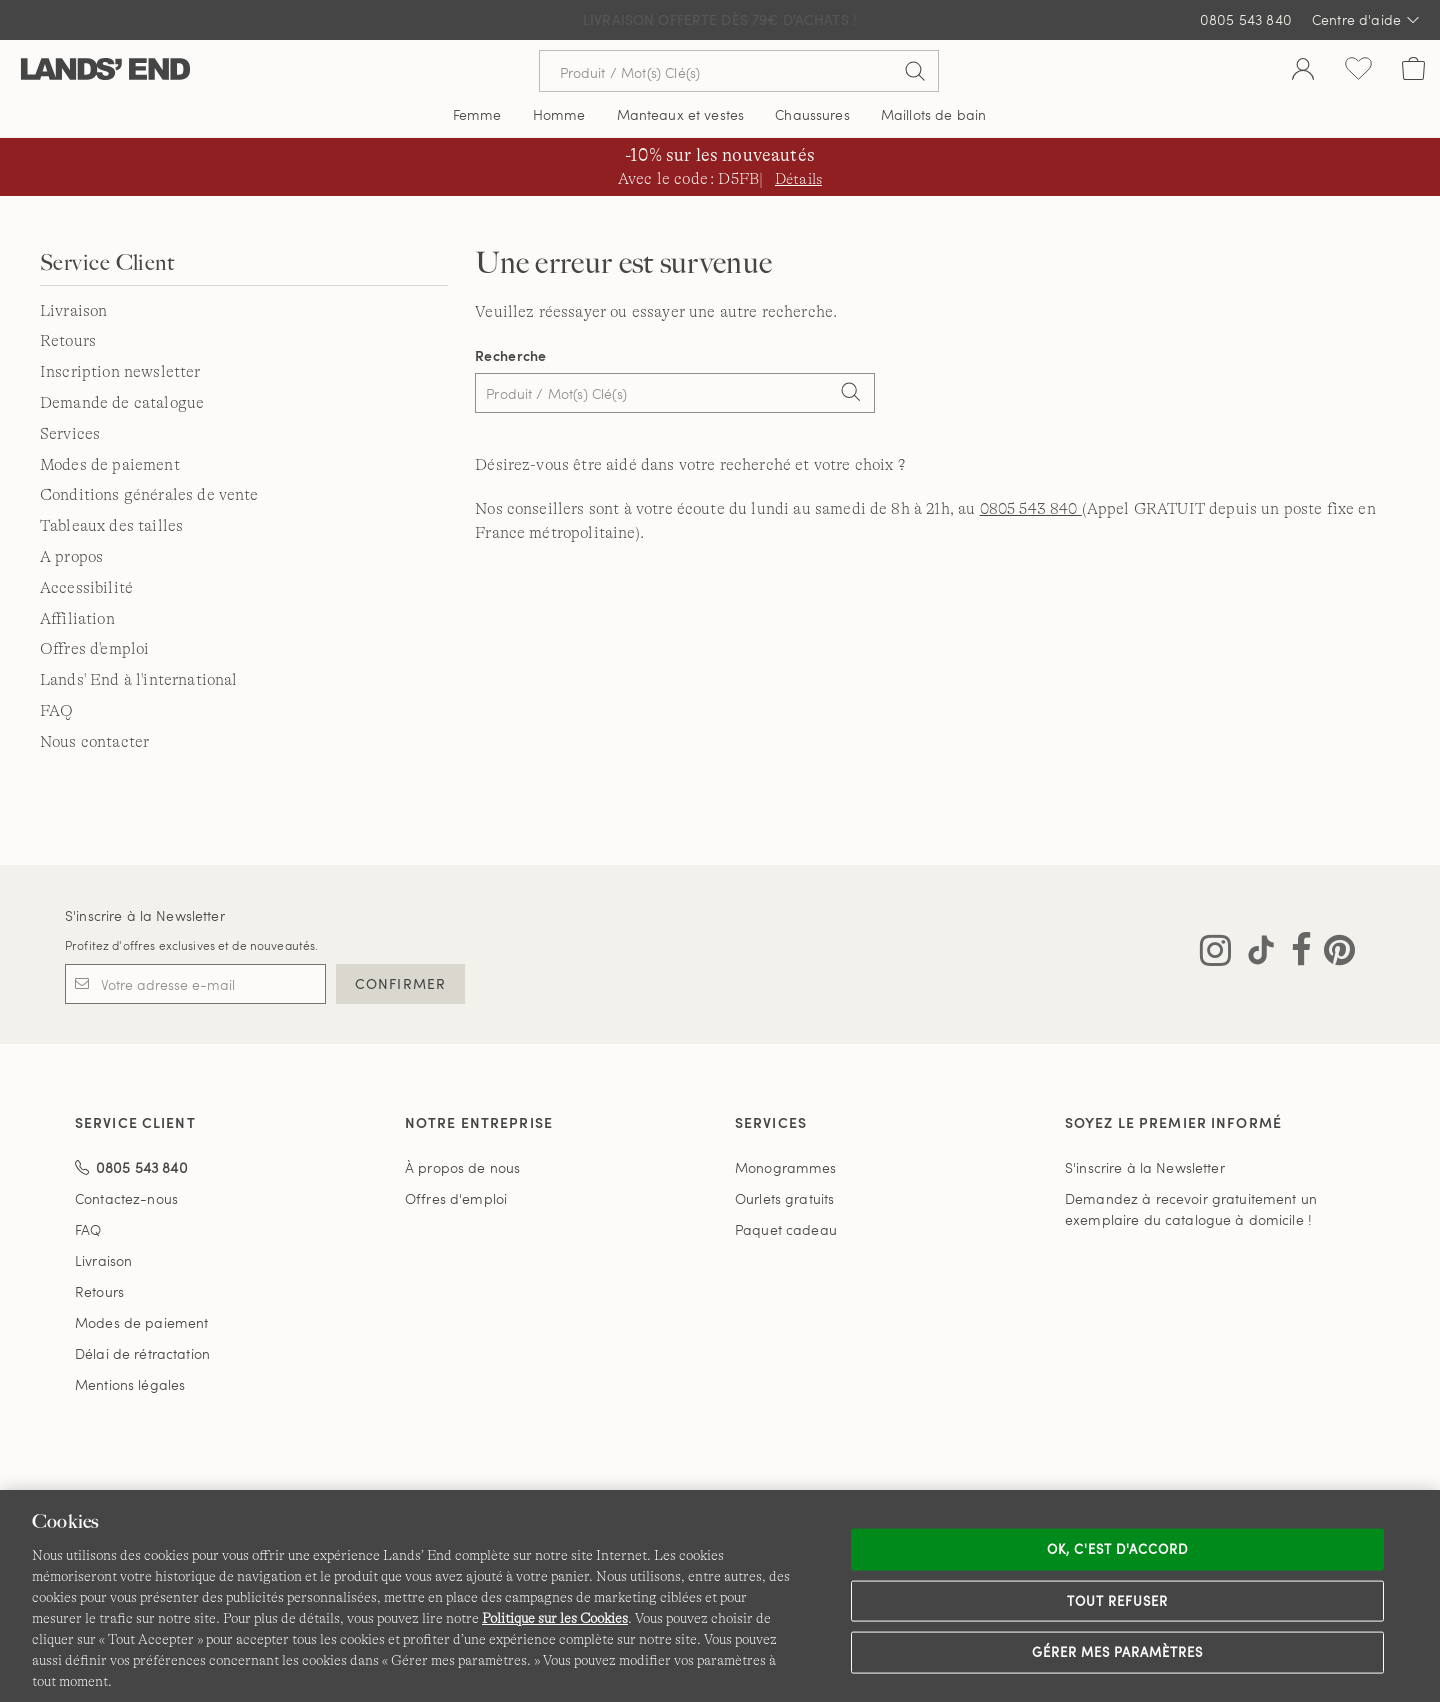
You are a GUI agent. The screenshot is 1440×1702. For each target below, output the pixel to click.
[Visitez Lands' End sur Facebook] (1295, 954)
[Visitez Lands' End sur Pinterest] (1333, 954)
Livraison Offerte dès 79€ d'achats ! (720, 19)
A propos (71, 557)
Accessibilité (86, 588)
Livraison (73, 311)
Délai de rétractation (142, 1353)
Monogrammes (786, 1167)
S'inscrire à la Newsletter (145, 915)
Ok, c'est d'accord (1118, 1549)
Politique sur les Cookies (555, 1618)
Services (70, 434)
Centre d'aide (1366, 20)
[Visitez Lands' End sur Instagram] (1215, 954)
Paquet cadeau (786, 1229)
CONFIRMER (400, 983)
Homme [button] (559, 114)
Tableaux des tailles (111, 526)
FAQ (56, 711)
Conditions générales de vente (149, 495)
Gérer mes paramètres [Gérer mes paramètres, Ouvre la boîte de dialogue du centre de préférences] (1118, 1652)
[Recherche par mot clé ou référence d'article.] (739, 71)
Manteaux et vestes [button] (681, 114)
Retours (68, 341)
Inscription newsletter (120, 372)
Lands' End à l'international (138, 680)
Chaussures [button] (812, 114)
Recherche (511, 355)
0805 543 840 (1246, 19)
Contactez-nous (126, 1198)
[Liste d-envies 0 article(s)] (1358, 71)
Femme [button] (477, 114)
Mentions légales (130, 1384)
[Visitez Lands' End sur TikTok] (1255, 954)
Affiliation (77, 619)
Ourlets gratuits (784, 1198)
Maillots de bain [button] (933, 114)
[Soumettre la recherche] (915, 71)
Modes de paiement (110, 465)
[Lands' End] (105, 70)
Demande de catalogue (122, 403)
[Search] (850, 395)
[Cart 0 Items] (1413, 71)
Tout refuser (1118, 1600)
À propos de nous (462, 1167)
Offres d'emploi (94, 649)
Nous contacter (94, 742)
